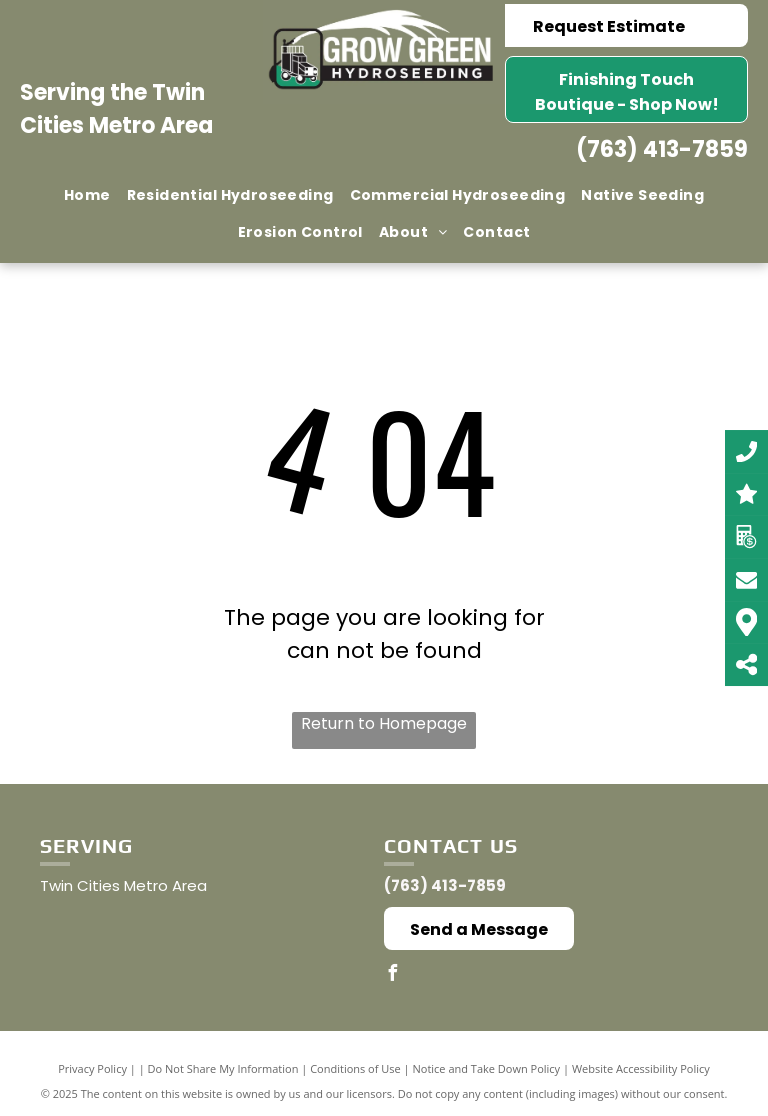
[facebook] (392, 975)
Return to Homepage (384, 723)
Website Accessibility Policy (641, 1068)
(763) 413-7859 (662, 149)
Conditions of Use (355, 1068)
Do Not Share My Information (223, 1068)
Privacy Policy (92, 1068)
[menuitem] (87, 195)
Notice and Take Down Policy (487, 1068)
